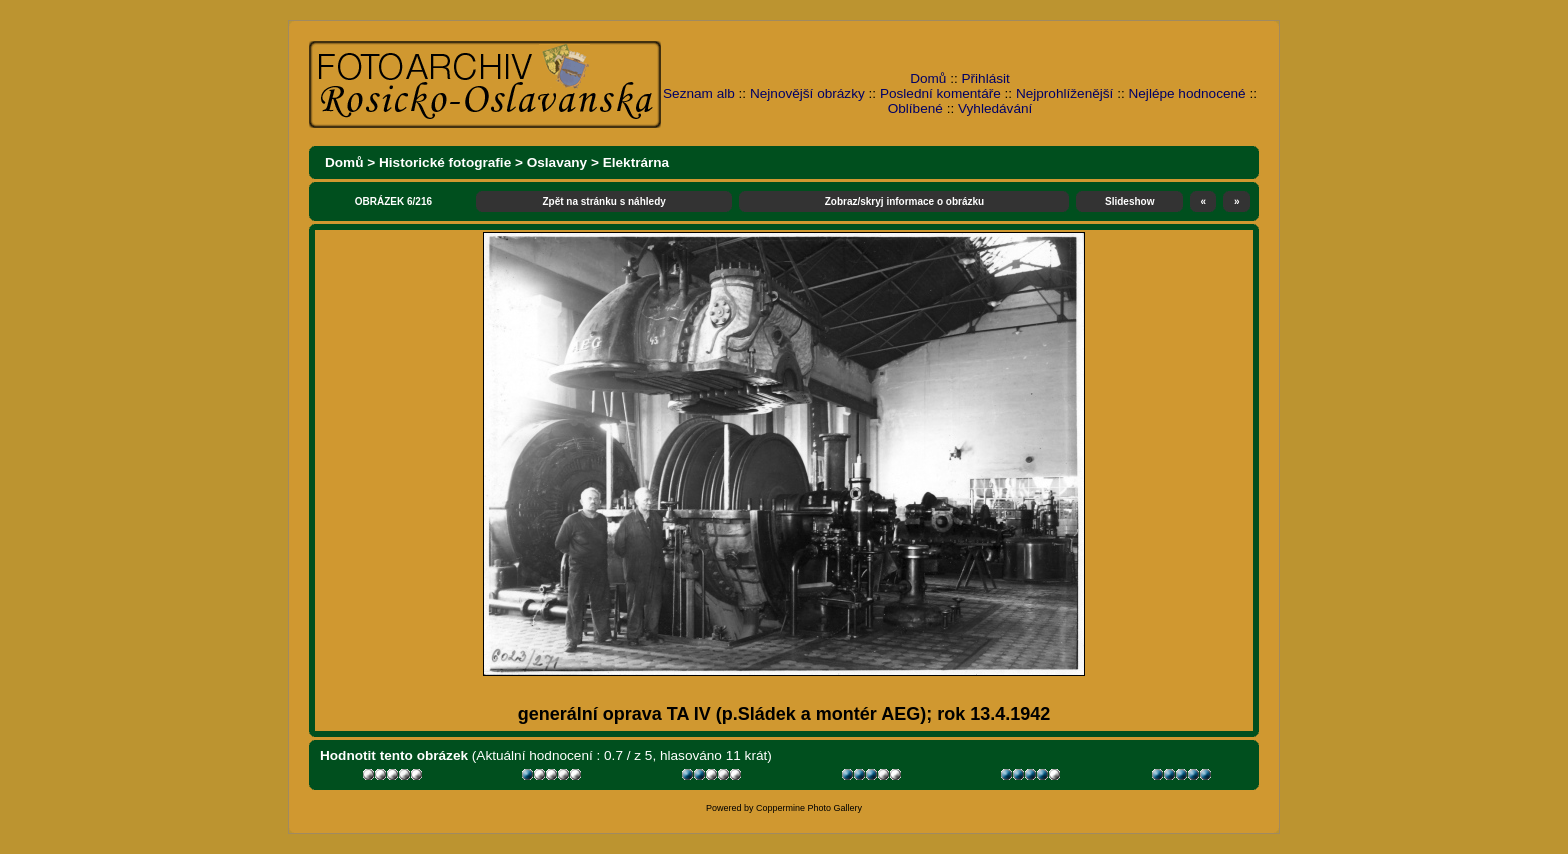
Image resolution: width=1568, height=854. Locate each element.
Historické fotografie (445, 162)
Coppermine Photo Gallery (809, 808)
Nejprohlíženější (1064, 93)
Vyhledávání (995, 108)
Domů (928, 78)
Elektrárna (636, 162)
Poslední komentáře (940, 93)
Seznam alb (699, 93)
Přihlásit (986, 78)
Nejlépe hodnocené (1186, 93)
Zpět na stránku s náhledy (603, 201)
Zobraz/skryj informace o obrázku (905, 201)
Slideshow (1129, 201)
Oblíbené (915, 108)
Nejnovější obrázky (807, 93)
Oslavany (557, 162)
